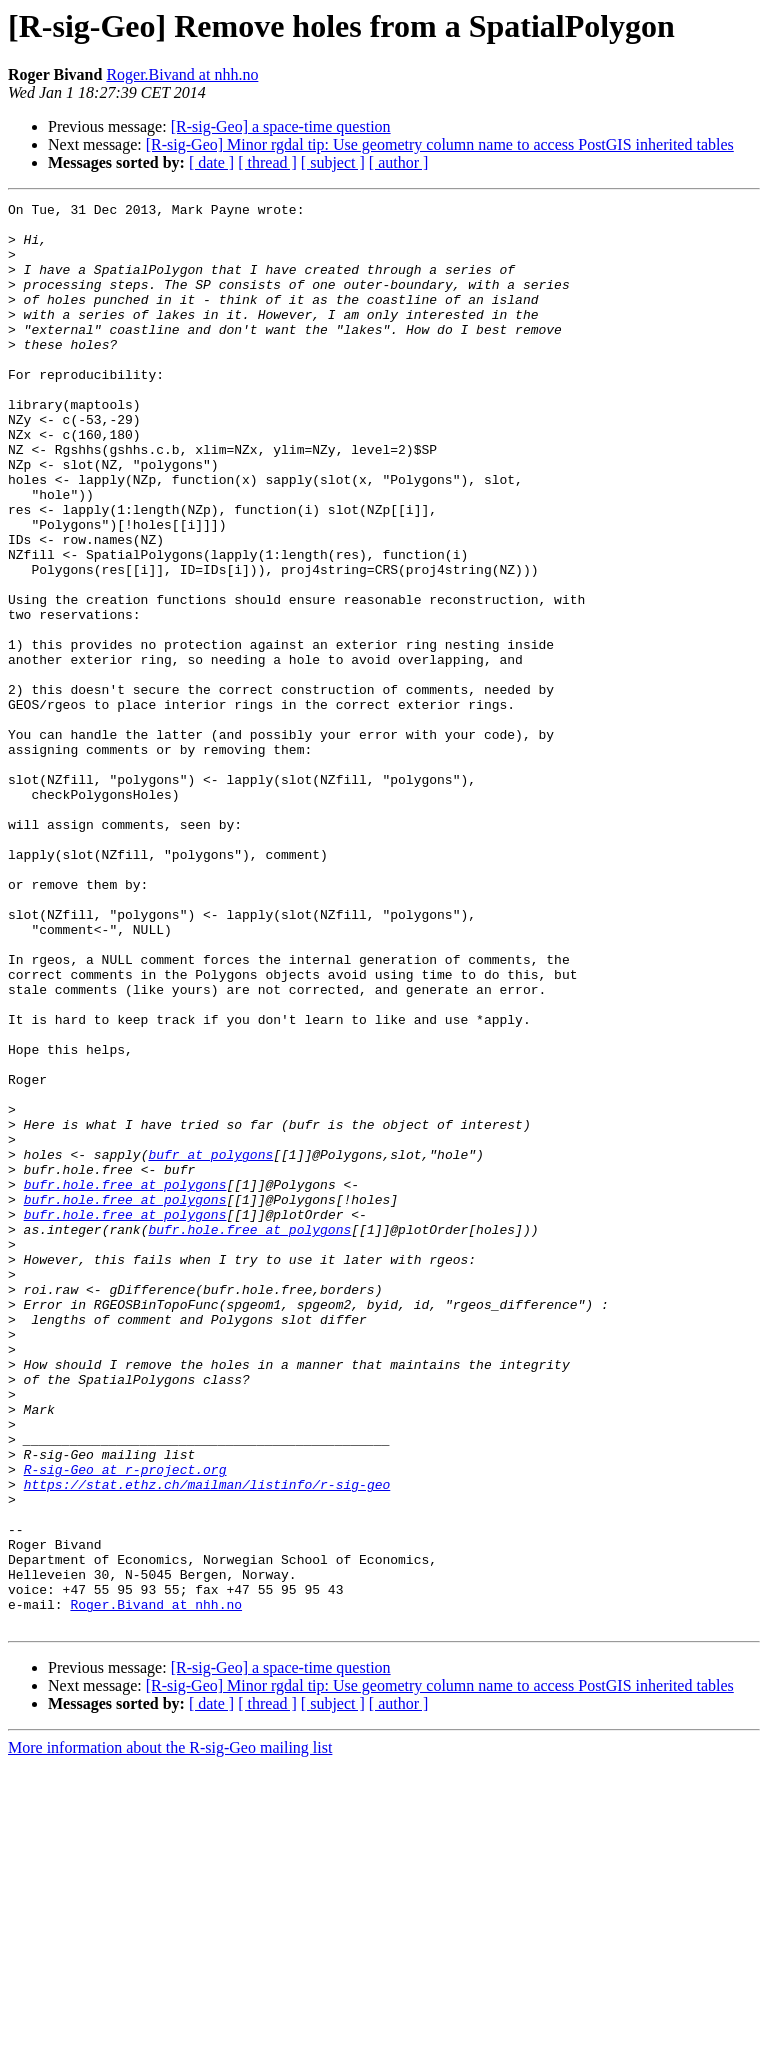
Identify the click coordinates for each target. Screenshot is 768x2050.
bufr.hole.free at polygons (125, 1382)
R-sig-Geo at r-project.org (125, 1724)
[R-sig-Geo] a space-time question (281, 126)
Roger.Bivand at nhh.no (182, 74)
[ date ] (211, 162)
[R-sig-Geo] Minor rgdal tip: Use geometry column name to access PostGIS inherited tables (440, 144)
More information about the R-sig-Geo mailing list (170, 2032)
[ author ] (399, 162)
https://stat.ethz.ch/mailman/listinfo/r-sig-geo (207, 1742)
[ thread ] (267, 162)
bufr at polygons (210, 1346)
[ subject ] (333, 162)
